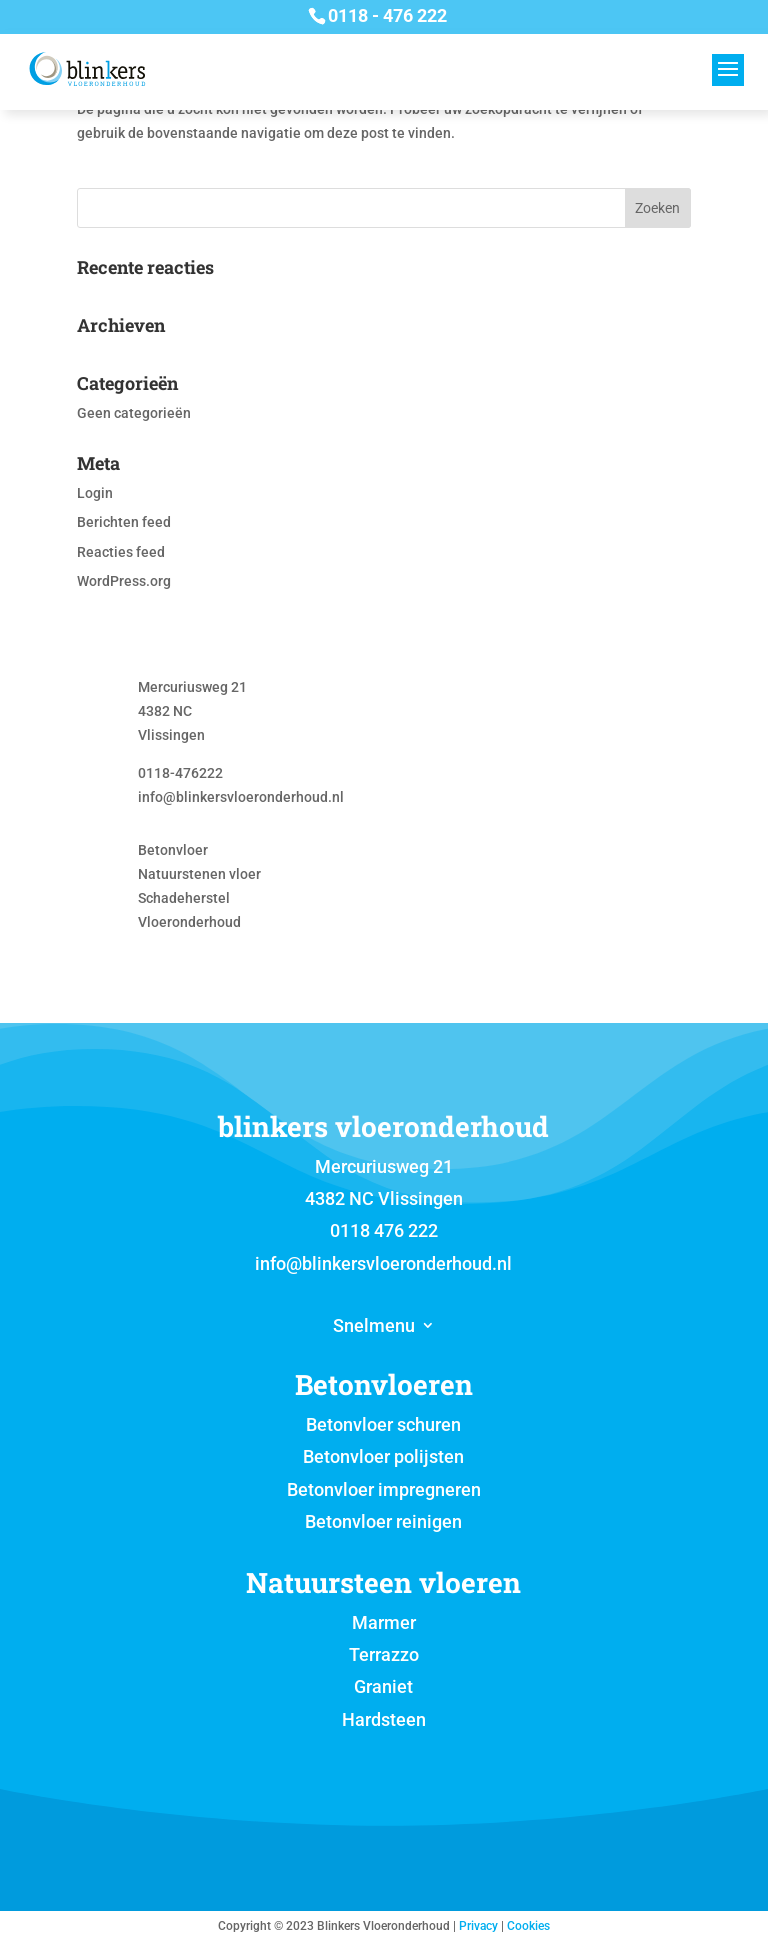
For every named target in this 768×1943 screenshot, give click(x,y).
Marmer (384, 1622)
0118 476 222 (384, 1230)
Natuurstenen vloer (199, 874)
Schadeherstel (184, 898)
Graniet (383, 1686)
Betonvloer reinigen (383, 1521)
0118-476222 (180, 773)
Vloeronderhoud (189, 922)
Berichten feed (124, 522)
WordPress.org (124, 581)
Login (95, 493)
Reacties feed (121, 552)
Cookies (528, 1926)
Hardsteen (384, 1719)
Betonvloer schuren (383, 1424)
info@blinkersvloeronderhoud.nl (241, 797)
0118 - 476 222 (387, 15)
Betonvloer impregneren (384, 1489)
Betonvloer (173, 850)
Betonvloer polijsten (383, 1456)
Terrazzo (384, 1654)
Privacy (478, 1926)
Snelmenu (374, 1327)
